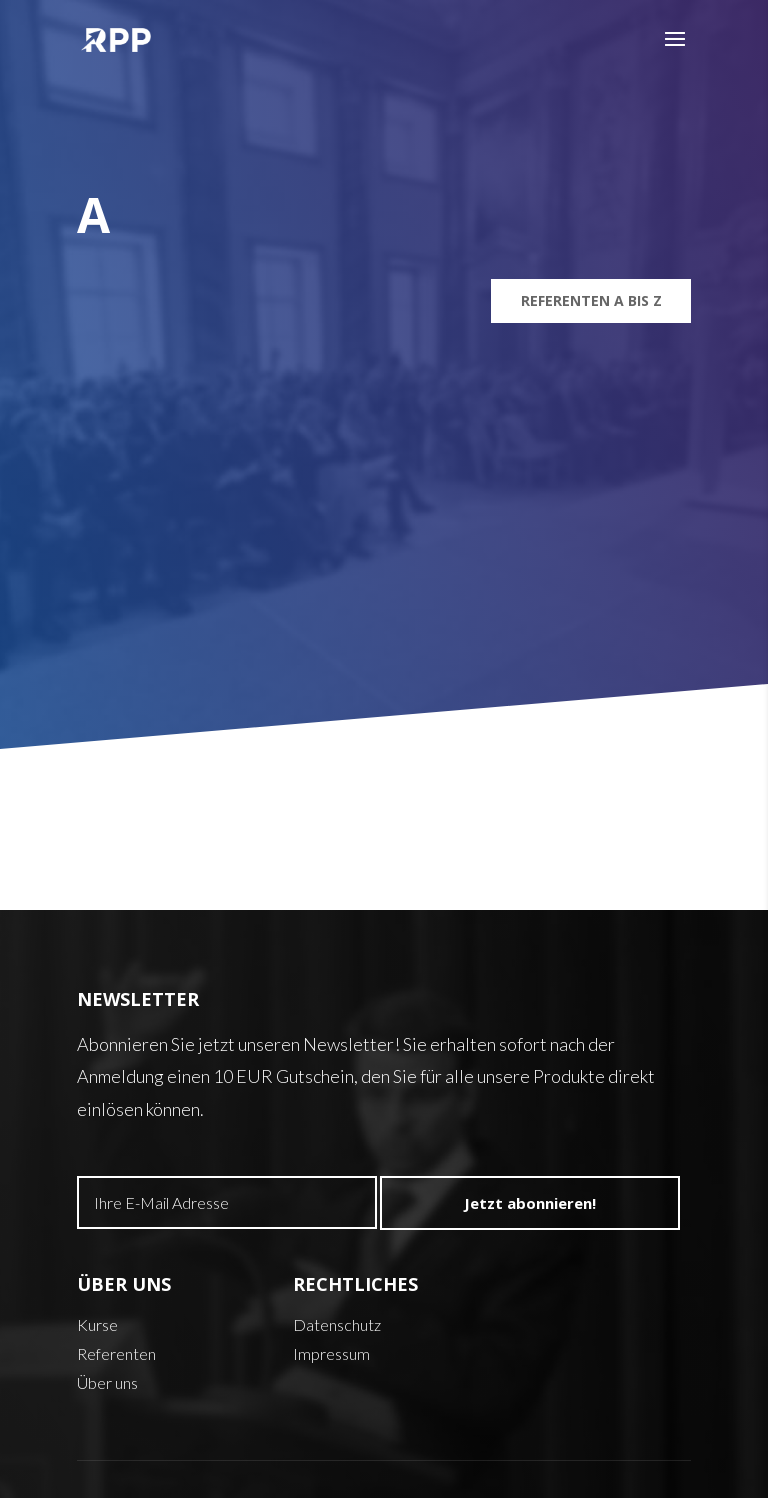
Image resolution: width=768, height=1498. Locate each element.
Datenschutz (337, 1324)
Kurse (97, 1324)
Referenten (116, 1353)
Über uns (107, 1382)
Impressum (331, 1353)
